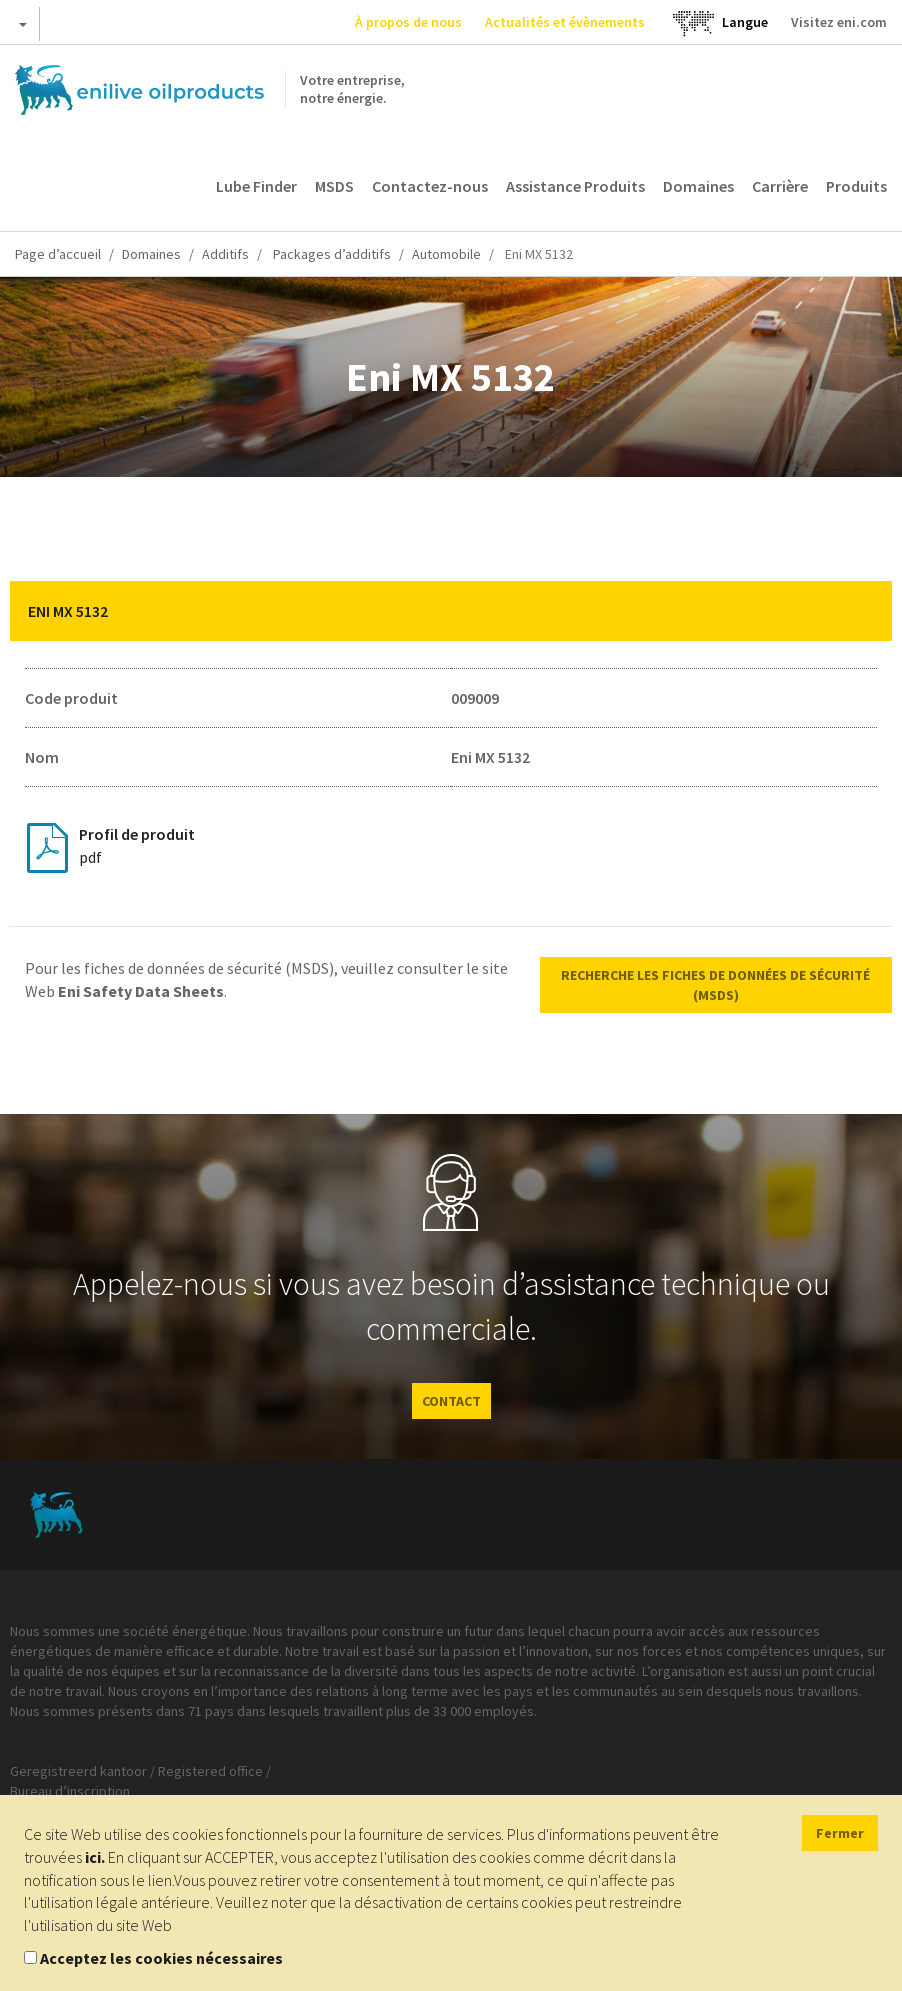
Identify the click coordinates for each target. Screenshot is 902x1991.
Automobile (446, 254)
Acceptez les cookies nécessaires (161, 1958)
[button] (862, 611)
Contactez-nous (430, 186)
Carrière (780, 186)
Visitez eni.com (839, 22)
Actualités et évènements (565, 22)
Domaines (698, 186)
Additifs (225, 254)
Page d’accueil (58, 254)
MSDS (334, 186)
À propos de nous (408, 22)
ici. (95, 1857)
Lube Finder (256, 186)
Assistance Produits (575, 186)
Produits (856, 186)
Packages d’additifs (330, 254)
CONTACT (451, 1401)
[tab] (451, 611)
